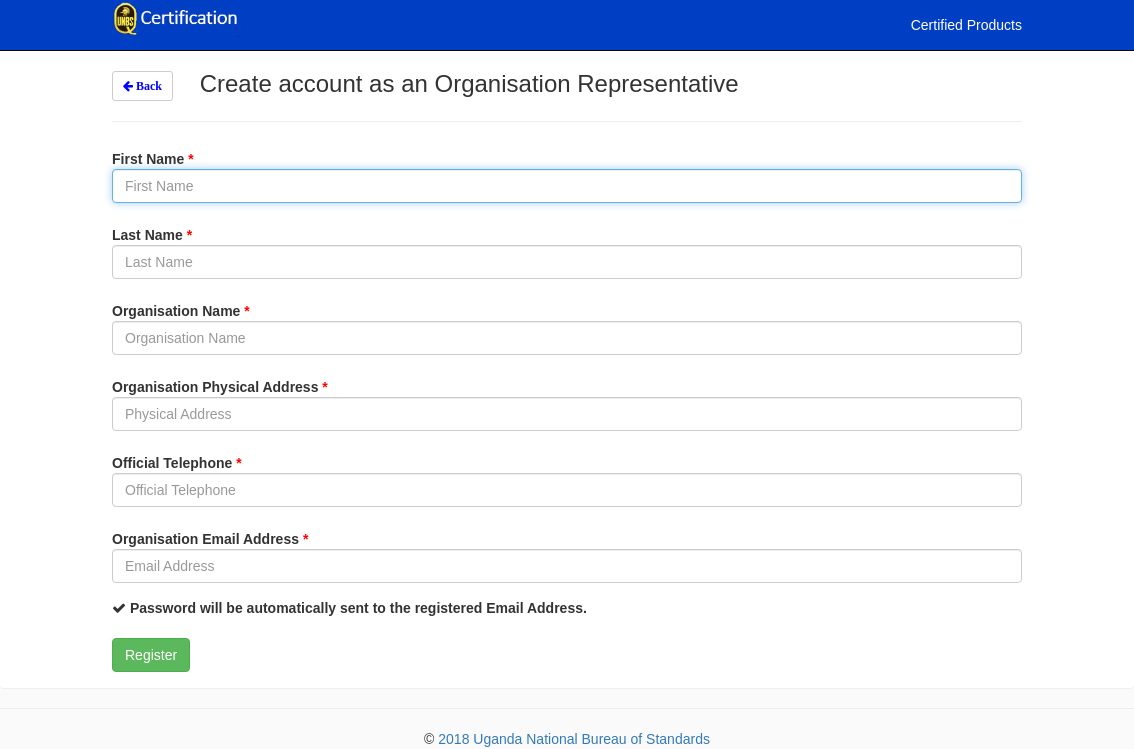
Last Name (152, 235)
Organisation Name (181, 311)
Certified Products (966, 25)
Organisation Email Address (210, 539)
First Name (153, 159)
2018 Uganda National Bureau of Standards (574, 739)
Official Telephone (177, 463)
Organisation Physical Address (220, 387)
